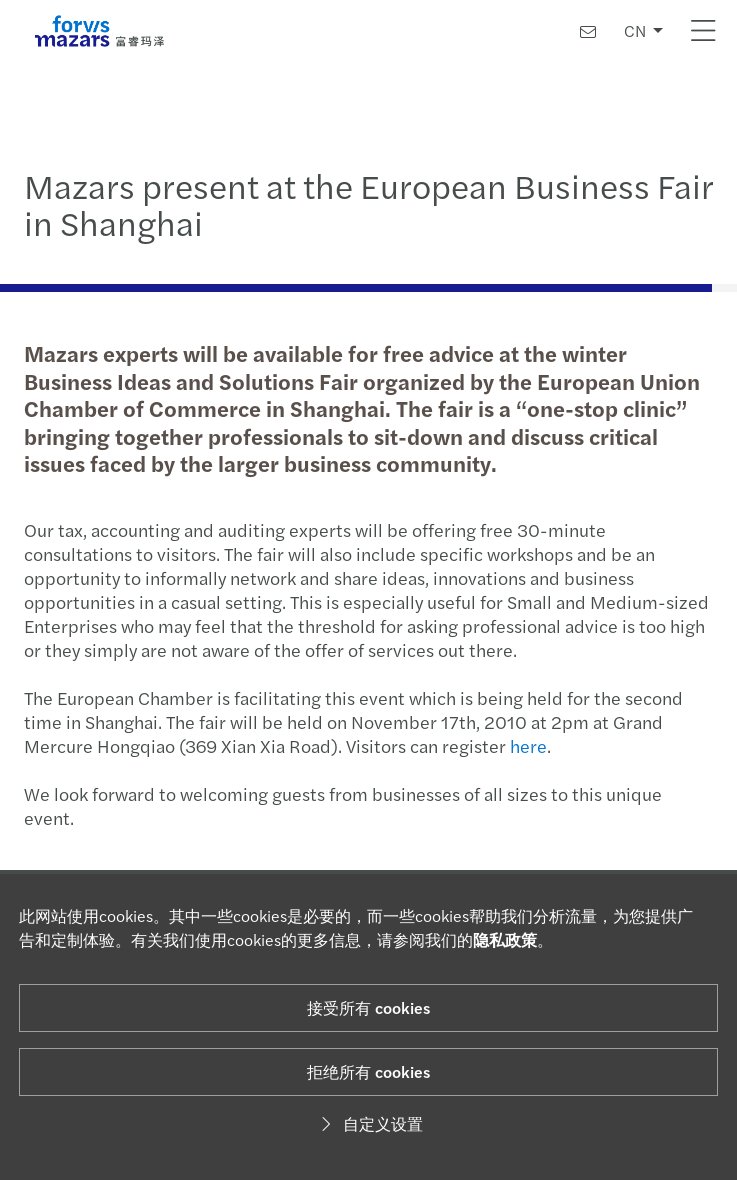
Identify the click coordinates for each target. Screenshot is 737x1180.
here (526, 745)
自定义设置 (369, 1123)
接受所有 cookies (368, 1007)
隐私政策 (505, 939)
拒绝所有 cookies (368, 1071)
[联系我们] (588, 31)
